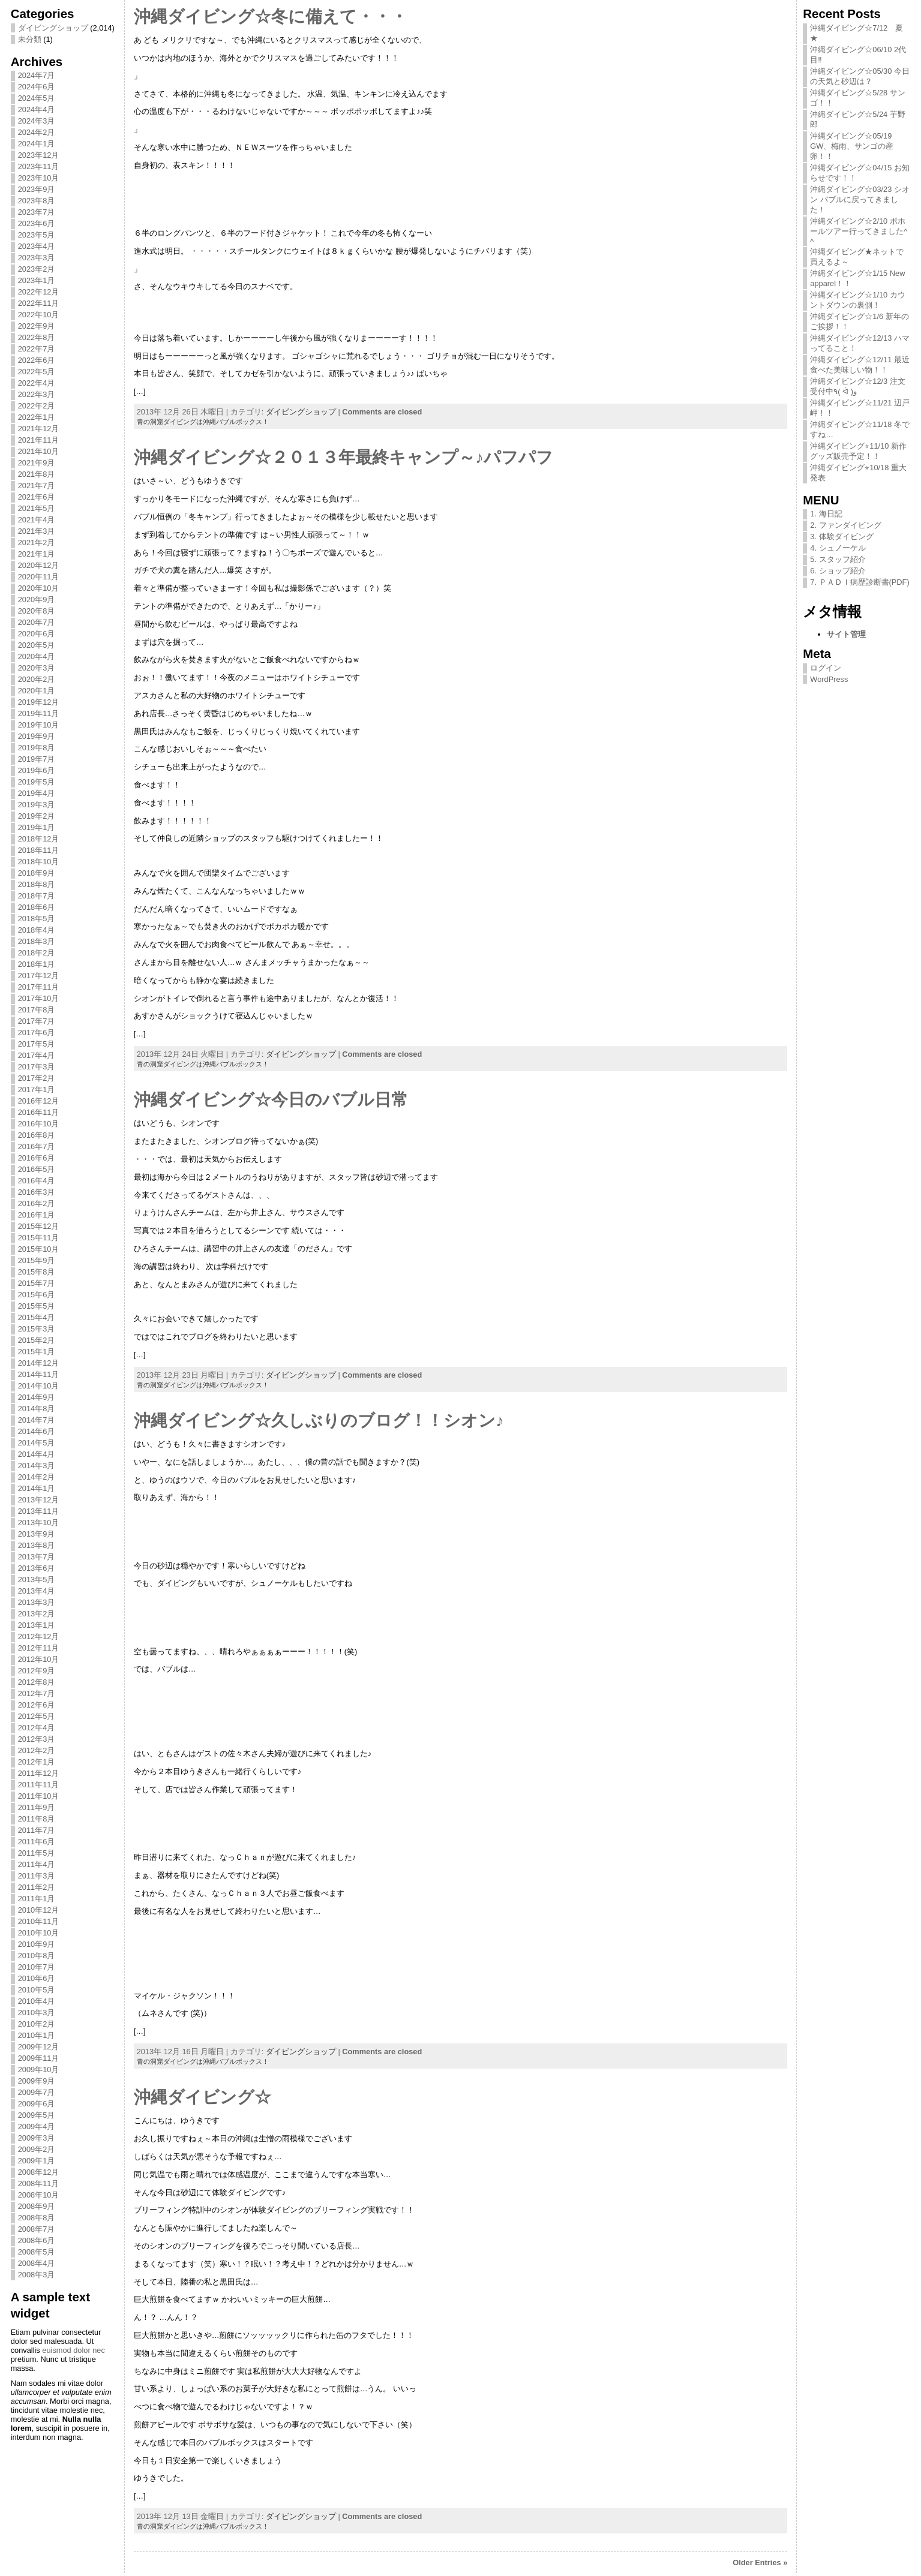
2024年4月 (36, 109)
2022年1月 (36, 417)
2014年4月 (36, 1454)
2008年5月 (36, 2251)
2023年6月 (36, 223)
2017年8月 (36, 1009)
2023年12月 (38, 155)
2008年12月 (38, 2172)
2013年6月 (36, 1568)
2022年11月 (38, 303)
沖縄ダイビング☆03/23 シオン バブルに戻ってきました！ (860, 199)
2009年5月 (36, 2115)
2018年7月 (36, 895)
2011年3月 (36, 1875)
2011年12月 (38, 1773)
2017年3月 (36, 1066)
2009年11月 (38, 2058)
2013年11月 (38, 1511)
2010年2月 (36, 2023)
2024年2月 (36, 132)
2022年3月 (36, 394)
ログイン (825, 667)
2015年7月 (36, 1283)
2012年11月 (38, 1647)
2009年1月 (36, 2160)
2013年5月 (36, 1579)
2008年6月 (36, 2240)
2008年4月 (36, 2263)
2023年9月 (36, 189)
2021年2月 (36, 542)
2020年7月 (36, 622)
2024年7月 (36, 75)
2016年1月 (36, 1214)
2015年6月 (36, 1294)
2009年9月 (36, 2080)
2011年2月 (36, 1887)
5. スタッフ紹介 (837, 559)
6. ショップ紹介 (837, 570)
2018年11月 (38, 850)
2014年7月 (36, 1419)
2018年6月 (36, 907)
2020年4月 (36, 656)
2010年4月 (36, 2001)
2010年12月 (38, 1909)
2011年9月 (36, 1807)
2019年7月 (36, 759)
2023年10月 (38, 177)
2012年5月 (36, 1716)
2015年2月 (36, 1340)
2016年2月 (36, 1203)
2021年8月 (36, 474)
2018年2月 (36, 952)
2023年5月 (36, 234)
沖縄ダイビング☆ (202, 2097)
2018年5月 (36, 918)
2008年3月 (36, 2274)
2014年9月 (36, 1397)
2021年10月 (38, 451)
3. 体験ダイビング (841, 536)
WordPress (829, 679)
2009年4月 (36, 2126)
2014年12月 (38, 1362)
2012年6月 (36, 1704)
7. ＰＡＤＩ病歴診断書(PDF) (859, 582)
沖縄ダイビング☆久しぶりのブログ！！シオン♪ (319, 1420)
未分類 (29, 39)
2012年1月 (36, 1761)
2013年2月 (36, 1613)
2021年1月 (36, 553)
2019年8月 (36, 747)
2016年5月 (36, 1169)
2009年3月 (36, 2137)
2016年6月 (36, 1157)
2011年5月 (36, 1852)
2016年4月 (36, 1180)
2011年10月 (38, 1796)
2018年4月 (36, 929)
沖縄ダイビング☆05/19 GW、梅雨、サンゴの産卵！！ (851, 146)
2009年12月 (38, 2046)
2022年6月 (36, 360)
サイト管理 (846, 634)
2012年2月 (36, 1750)
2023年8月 (36, 200)
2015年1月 (36, 1351)
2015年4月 (36, 1317)
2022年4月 (36, 382)
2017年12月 (38, 975)
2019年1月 (36, 827)
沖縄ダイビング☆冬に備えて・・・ (270, 16)
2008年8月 (36, 2217)
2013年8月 (36, 1545)
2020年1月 (36, 690)
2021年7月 (36, 485)
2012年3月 (36, 1739)
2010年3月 (36, 2012)
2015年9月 (36, 1260)
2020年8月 (36, 610)
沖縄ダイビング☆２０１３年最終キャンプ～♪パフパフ (343, 457)
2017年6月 (36, 1032)
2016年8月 (36, 1135)
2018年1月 (36, 964)
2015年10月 (38, 1249)
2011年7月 (36, 1830)
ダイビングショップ (53, 27)
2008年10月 (38, 2194)
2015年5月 (36, 1305)
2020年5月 (36, 645)
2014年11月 (38, 1374)
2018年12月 (38, 838)
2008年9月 (36, 2206)
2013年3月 (36, 1602)
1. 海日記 (826, 513)
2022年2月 (36, 405)
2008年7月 (36, 2229)
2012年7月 (36, 1693)
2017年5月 (36, 1043)
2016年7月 (36, 1146)
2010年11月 (38, 1921)
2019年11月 (38, 713)
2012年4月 (36, 1727)
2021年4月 (36, 519)
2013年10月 (38, 1522)
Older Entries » (760, 2562)
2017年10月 (38, 998)
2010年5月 (36, 1989)
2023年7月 (36, 212)
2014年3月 (36, 1465)
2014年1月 (36, 1488)
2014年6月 (36, 1431)
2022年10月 (38, 314)
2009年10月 (38, 2069)
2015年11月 (38, 1237)
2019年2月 (36, 815)
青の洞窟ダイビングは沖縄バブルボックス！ (203, 421)
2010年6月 (36, 1978)
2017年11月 (38, 986)
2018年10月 (38, 861)
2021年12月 (38, 428)
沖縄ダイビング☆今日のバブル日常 (271, 1099)
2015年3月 (36, 1328)
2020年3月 (36, 667)
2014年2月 (36, 1476)
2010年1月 (36, 2035)
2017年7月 (36, 1021)
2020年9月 (36, 599)
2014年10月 (38, 1385)
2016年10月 (38, 1123)
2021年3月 (36, 531)
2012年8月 (36, 1682)
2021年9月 (36, 462)
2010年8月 (36, 1955)
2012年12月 (38, 1636)
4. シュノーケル (837, 547)
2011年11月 (38, 1784)
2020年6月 (36, 633)
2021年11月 (38, 439)
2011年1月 (36, 1898)
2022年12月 (38, 291)
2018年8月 (36, 884)
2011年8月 (36, 1818)
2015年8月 (36, 1271)
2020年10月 (38, 588)
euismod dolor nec (73, 2350)
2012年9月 (36, 1670)
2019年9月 (36, 736)
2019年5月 (36, 781)
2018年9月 (36, 872)
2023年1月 (36, 280)
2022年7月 (36, 348)
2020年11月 (38, 576)
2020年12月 (38, 565)
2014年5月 (36, 1442)
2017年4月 (36, 1055)
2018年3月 (36, 941)
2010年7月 (36, 1966)
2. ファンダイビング (845, 525)
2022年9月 (36, 325)
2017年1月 (36, 1089)
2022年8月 (36, 337)
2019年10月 (38, 724)
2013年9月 (36, 1533)
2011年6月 (36, 1841)
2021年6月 (36, 496)
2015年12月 (38, 1226)
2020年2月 (36, 679)
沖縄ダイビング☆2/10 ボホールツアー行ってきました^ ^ (858, 231)
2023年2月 (36, 268)
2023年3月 (36, 257)
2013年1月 (36, 1625)
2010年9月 (36, 1944)
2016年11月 (38, 1112)
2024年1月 (36, 143)
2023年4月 (36, 246)
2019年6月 (36, 770)
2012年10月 (38, 1659)
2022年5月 (36, 371)
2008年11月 (38, 2183)
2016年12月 (38, 1100)
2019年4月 (36, 793)
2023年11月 (38, 166)
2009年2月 (36, 2149)
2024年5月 (36, 98)
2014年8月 (36, 1408)
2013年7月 (36, 1556)
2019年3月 (36, 804)
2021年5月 (36, 508)
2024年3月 (36, 120)
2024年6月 (36, 86)
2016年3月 (36, 1192)
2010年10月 (38, 1932)
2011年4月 (36, 1864)
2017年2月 (36, 1078)
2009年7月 (36, 2092)
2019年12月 (38, 702)
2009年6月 (36, 2103)
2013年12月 (38, 1499)
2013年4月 (36, 1590)
